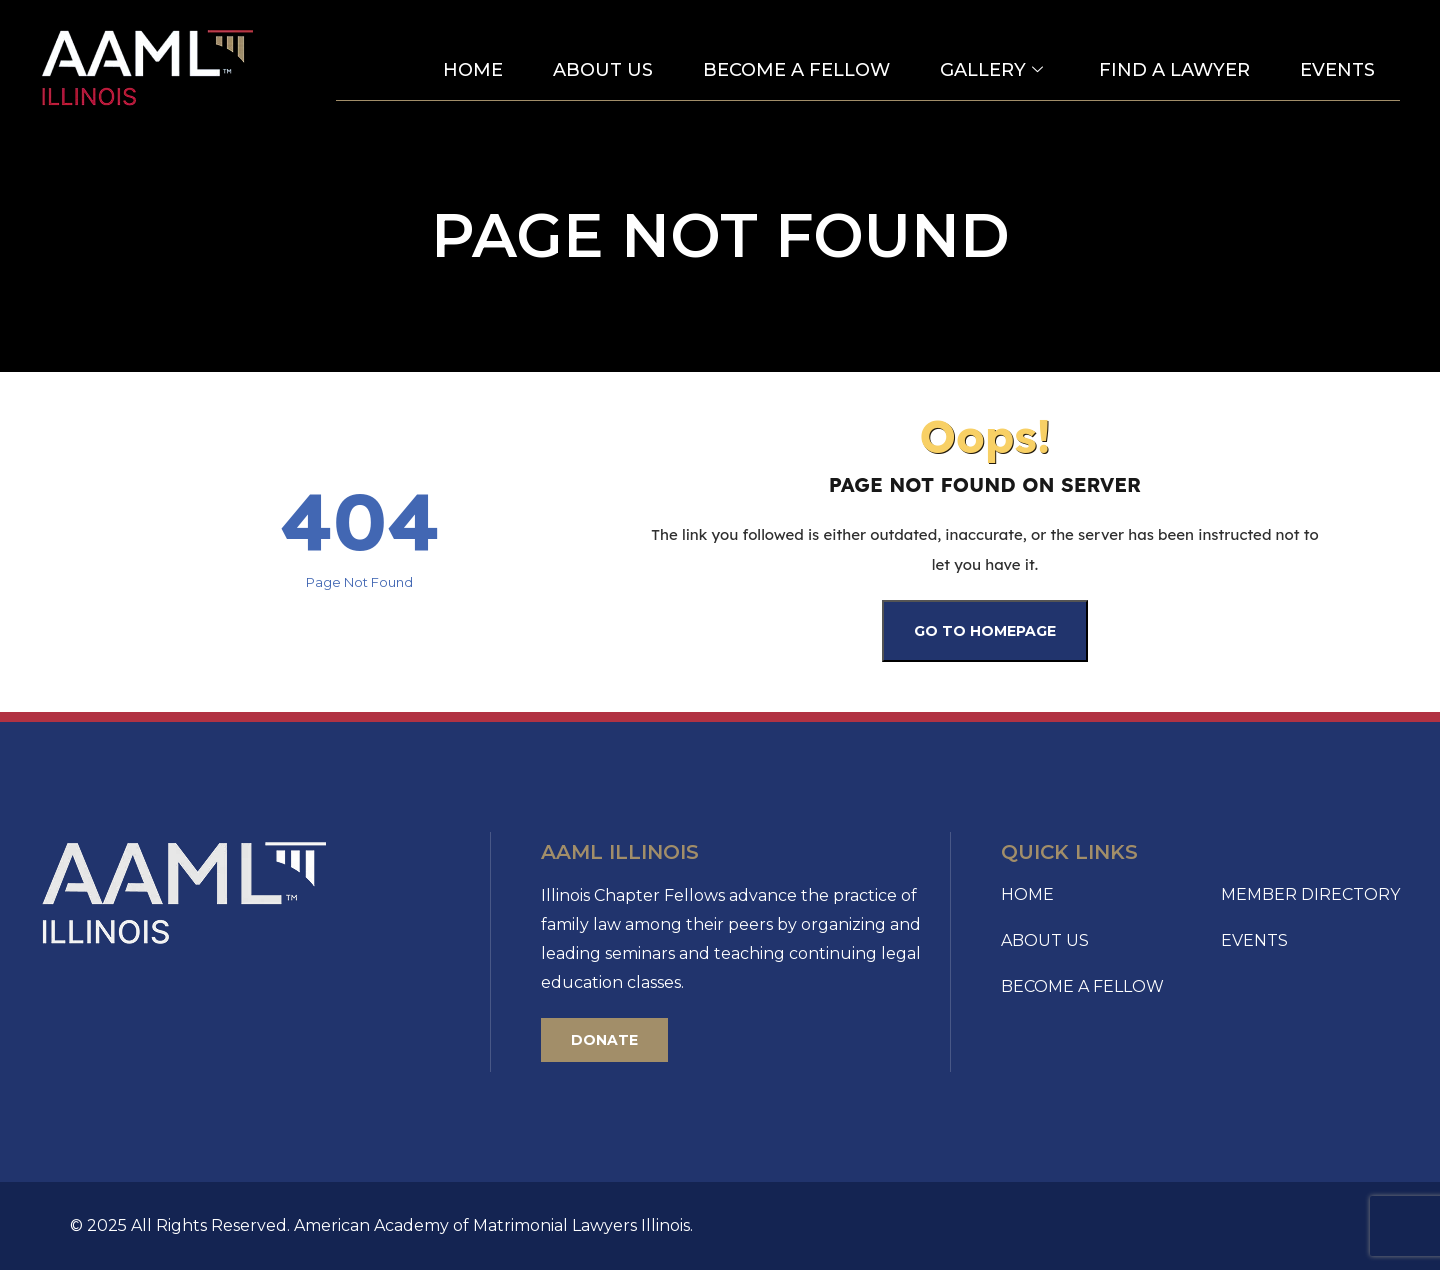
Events (1337, 70)
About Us (603, 70)
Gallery (991, 70)
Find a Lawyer (1174, 70)
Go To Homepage (985, 631)
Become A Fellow (796, 70)
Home (473, 70)
